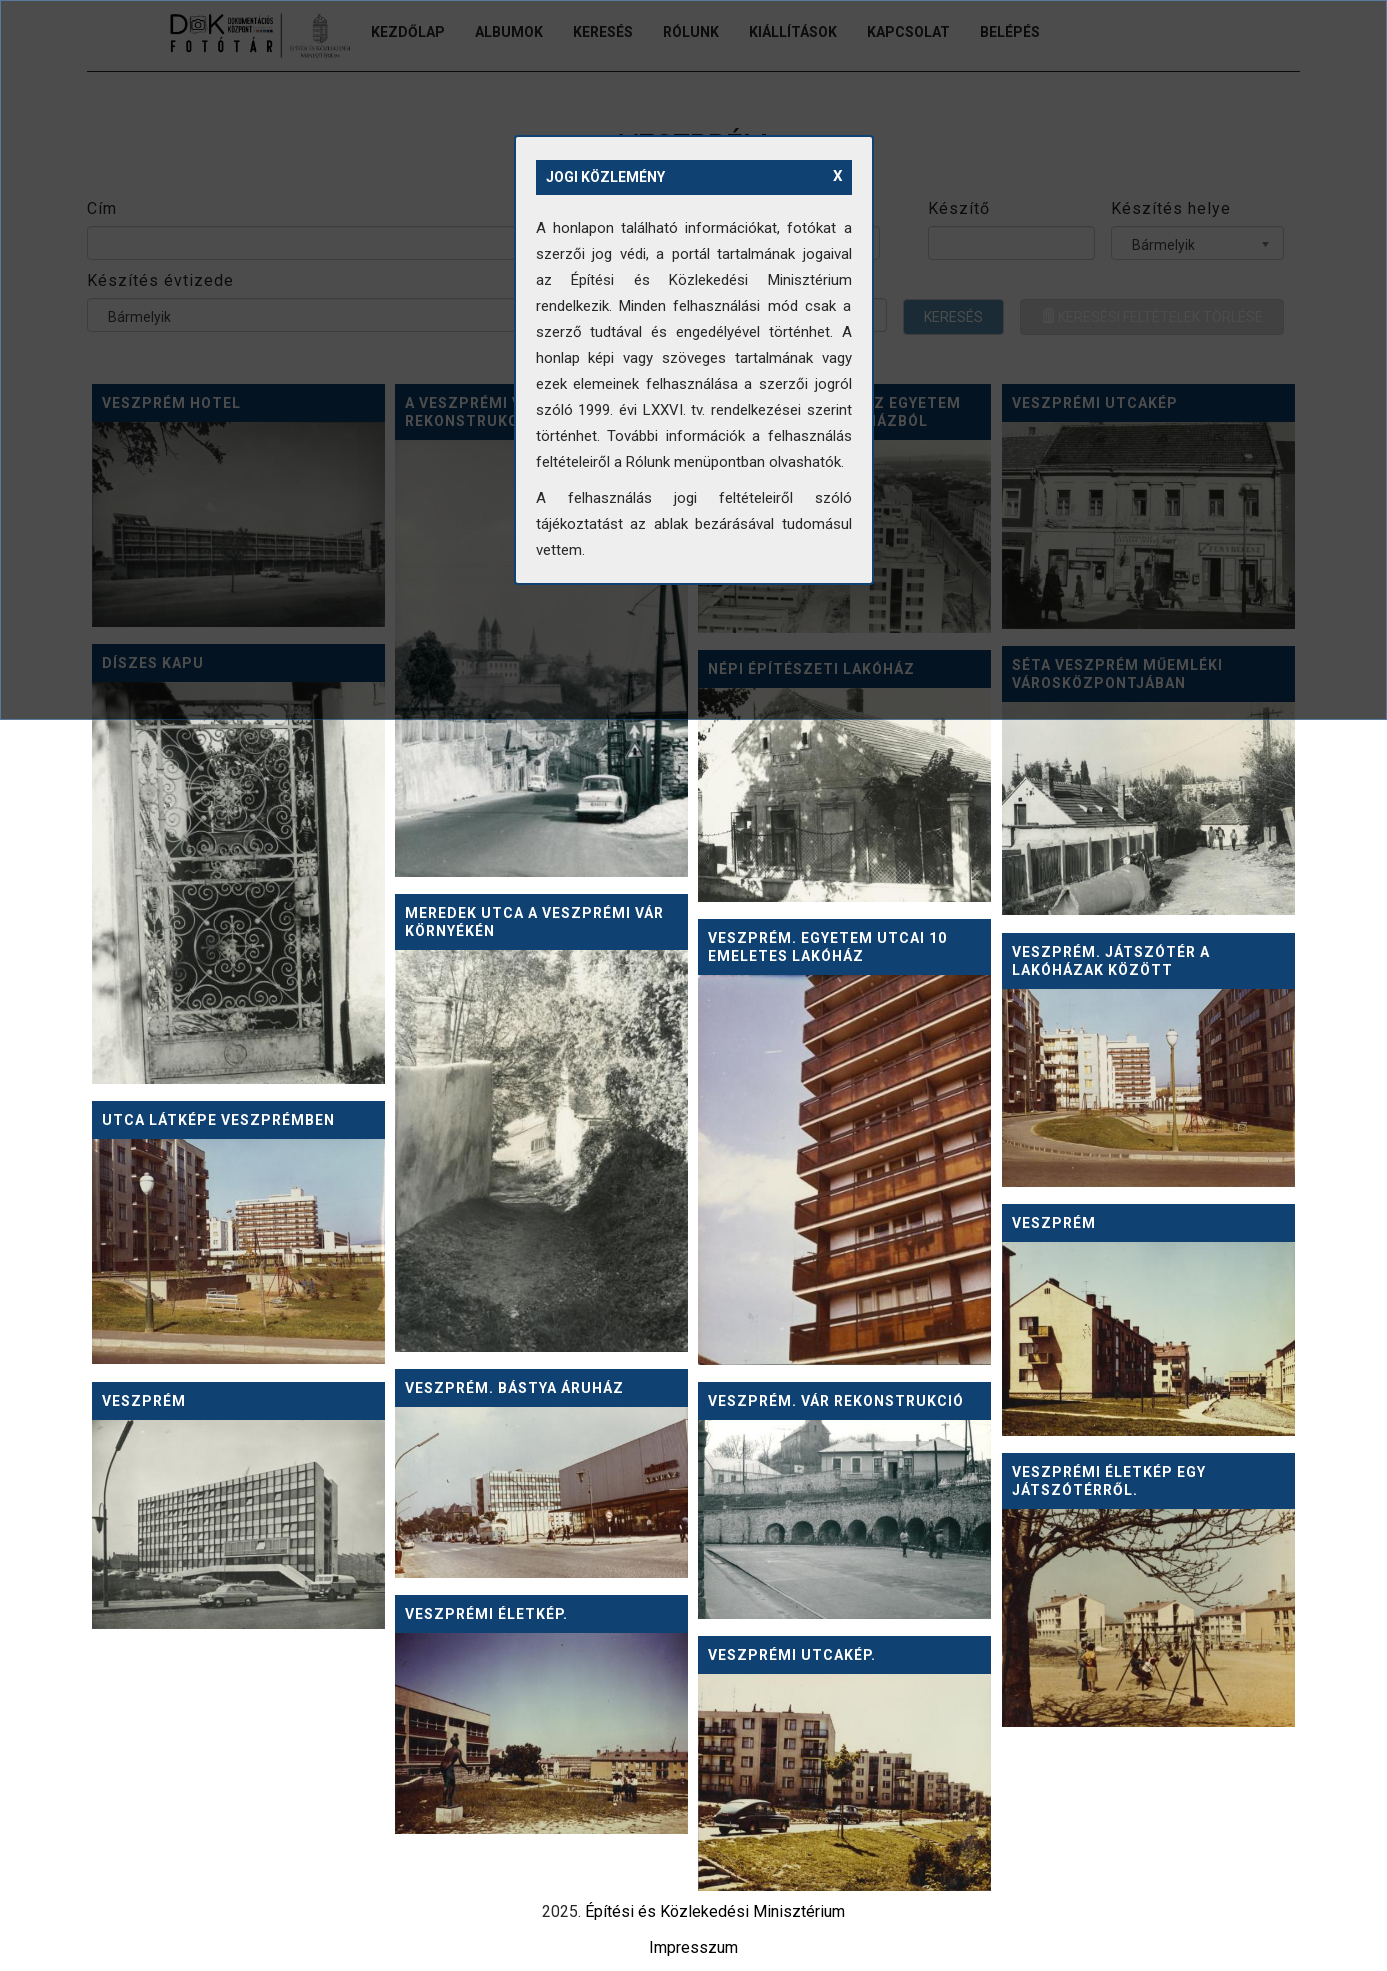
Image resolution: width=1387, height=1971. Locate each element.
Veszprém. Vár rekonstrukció (836, 1401)
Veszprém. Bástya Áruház (514, 1388)
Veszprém (1054, 1223)
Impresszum (693, 1947)
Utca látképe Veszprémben (218, 1120)
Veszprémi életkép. (486, 1614)
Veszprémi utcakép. (792, 1655)
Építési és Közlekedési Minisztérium (715, 1911)
